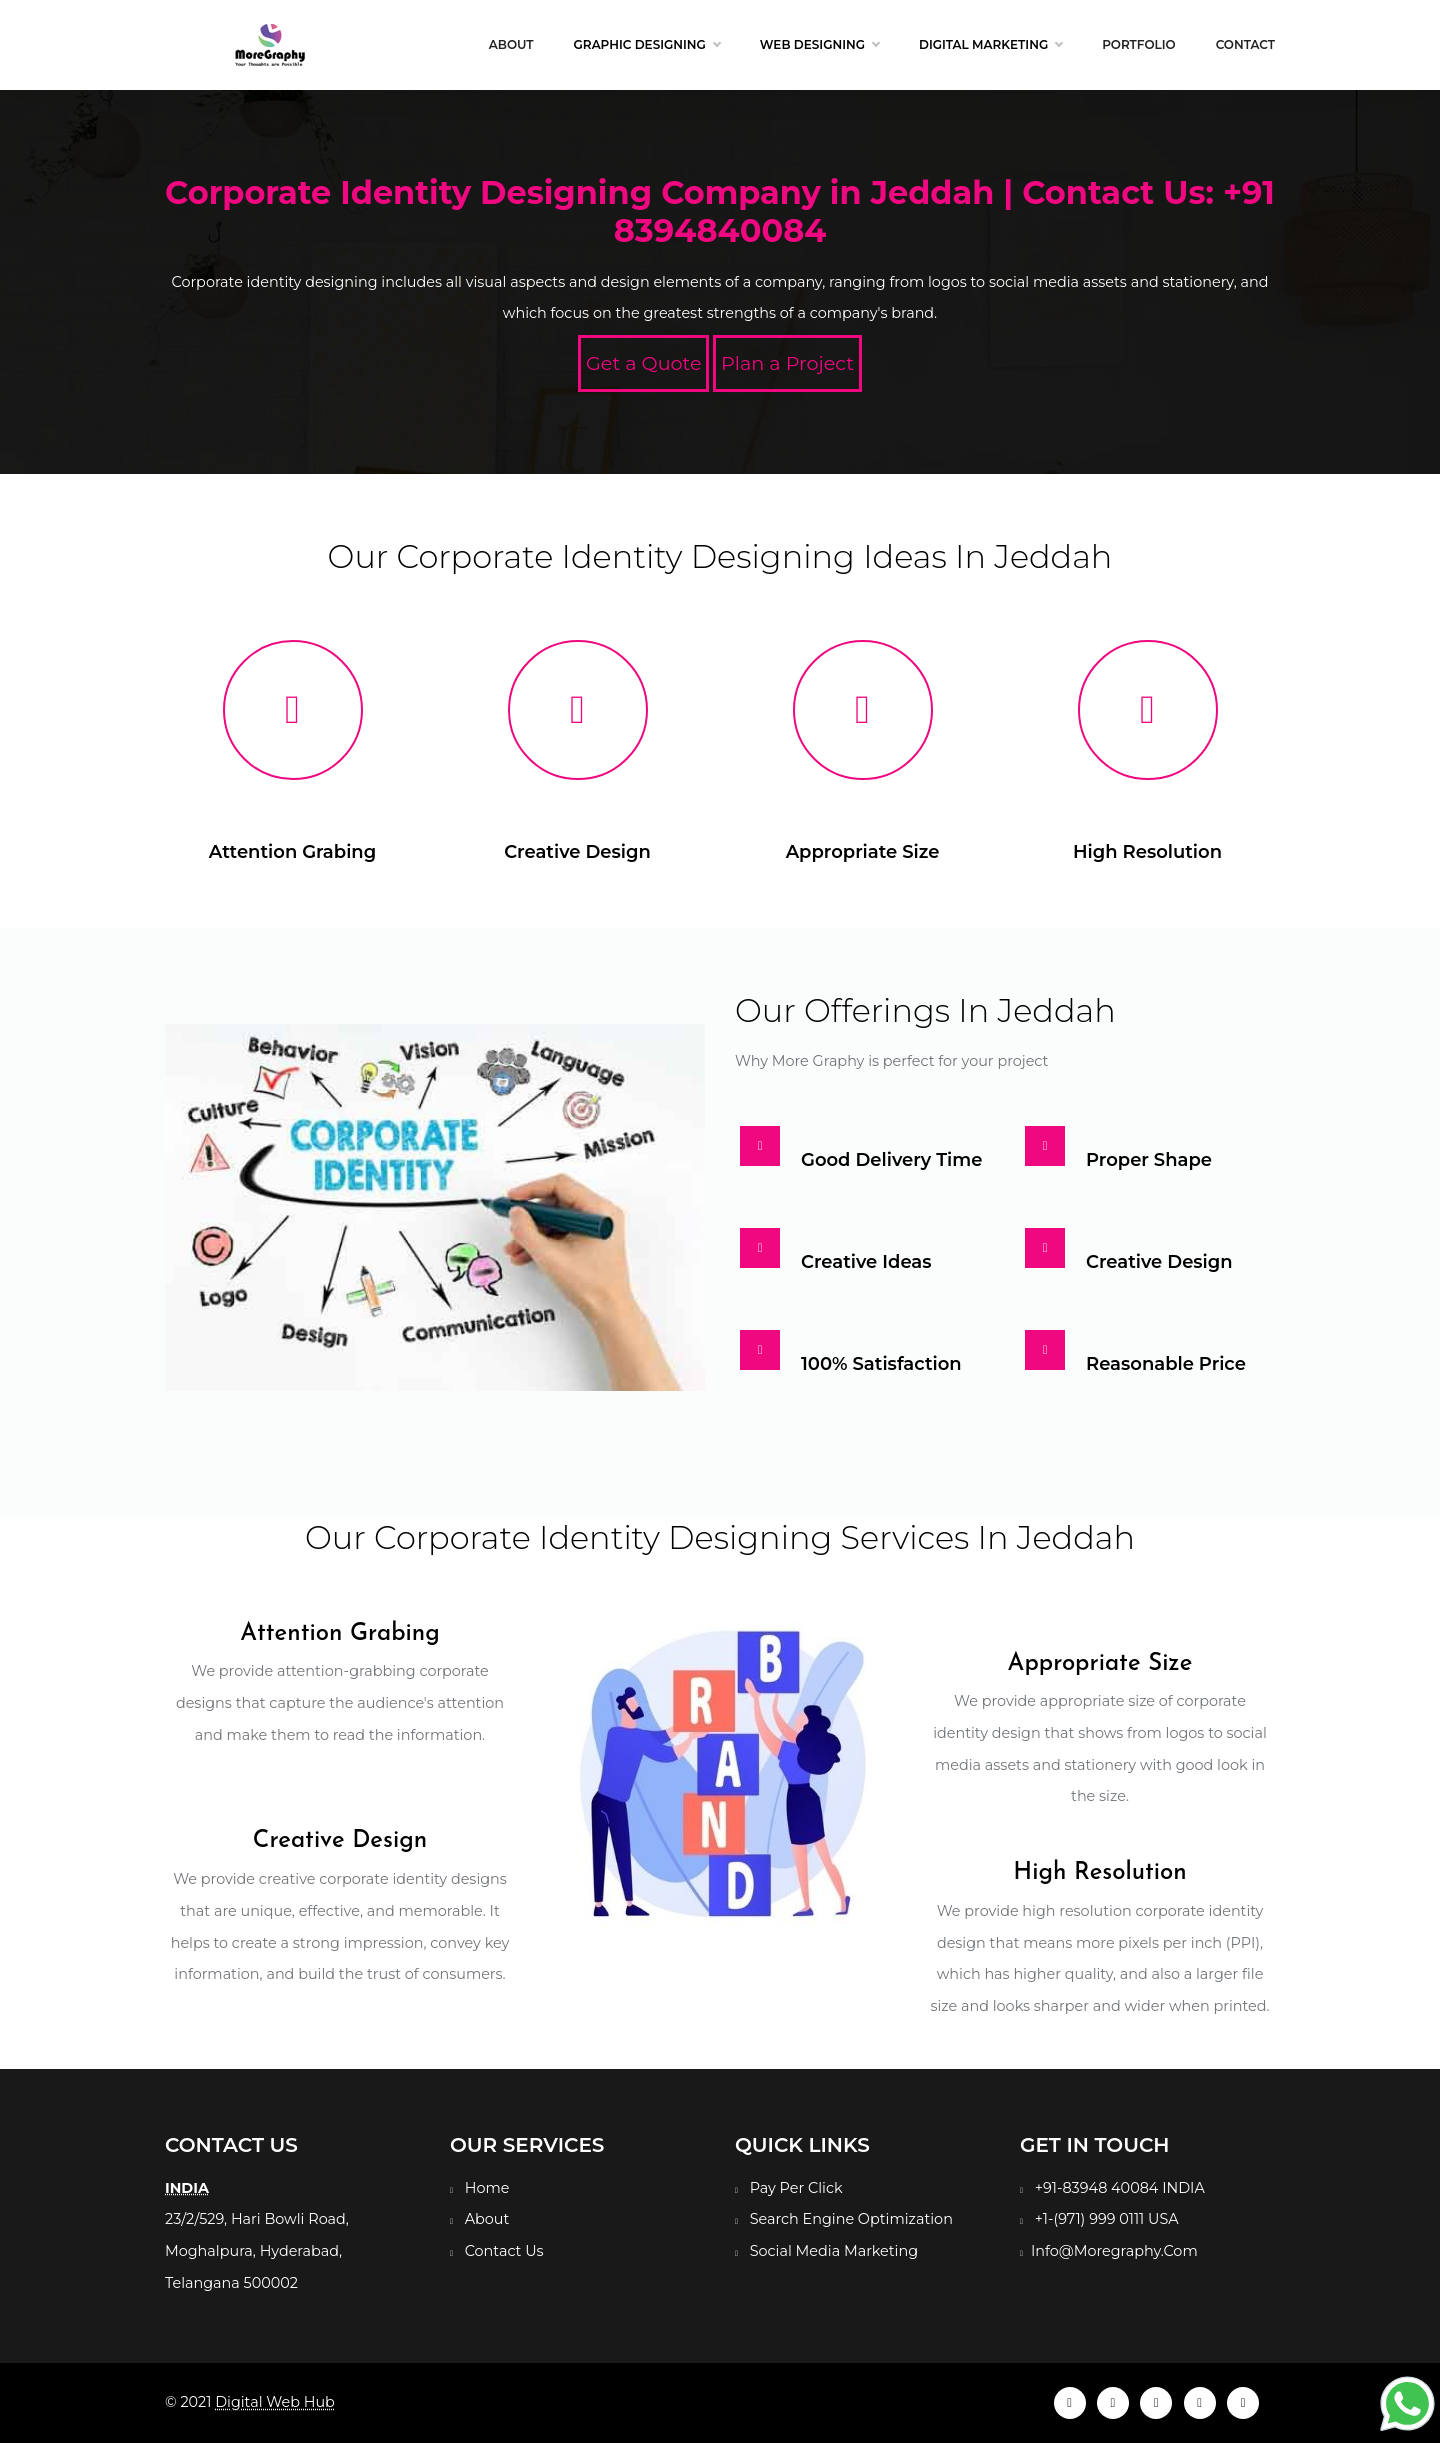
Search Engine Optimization (851, 2219)
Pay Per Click (796, 2188)
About (511, 44)
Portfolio (1138, 44)
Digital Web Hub (275, 2402)
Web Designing (819, 45)
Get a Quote (644, 363)
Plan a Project (787, 363)
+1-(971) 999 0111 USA (1107, 2219)
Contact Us (504, 2251)
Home (487, 2188)
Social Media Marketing (834, 2251)
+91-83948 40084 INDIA (1120, 2188)
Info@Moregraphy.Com (1114, 2251)
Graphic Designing (647, 45)
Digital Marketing (990, 45)
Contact (1245, 44)
